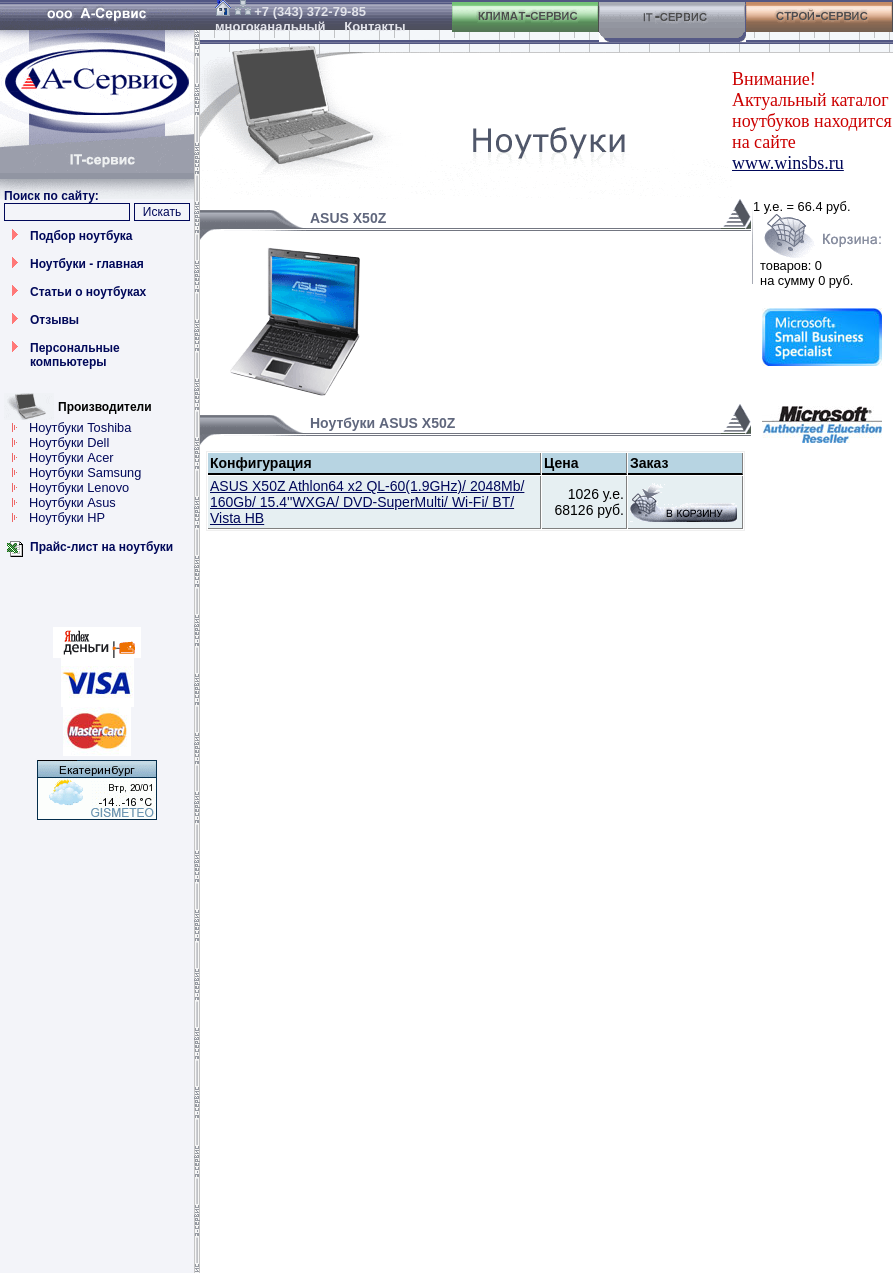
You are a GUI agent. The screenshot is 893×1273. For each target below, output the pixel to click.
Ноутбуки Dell (69, 442)
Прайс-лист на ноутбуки (101, 547)
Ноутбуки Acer (71, 457)
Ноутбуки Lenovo (79, 487)
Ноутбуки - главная (87, 264)
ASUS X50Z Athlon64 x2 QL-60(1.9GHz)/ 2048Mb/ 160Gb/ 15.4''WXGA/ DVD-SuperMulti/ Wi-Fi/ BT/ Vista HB (367, 502)
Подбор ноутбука (81, 236)
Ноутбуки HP (67, 517)
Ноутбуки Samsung (85, 472)
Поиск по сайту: (51, 196)
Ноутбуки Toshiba (80, 427)
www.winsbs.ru (788, 163)
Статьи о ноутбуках (88, 292)
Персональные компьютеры (75, 355)
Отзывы (54, 320)
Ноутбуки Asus (72, 502)
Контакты (374, 26)
